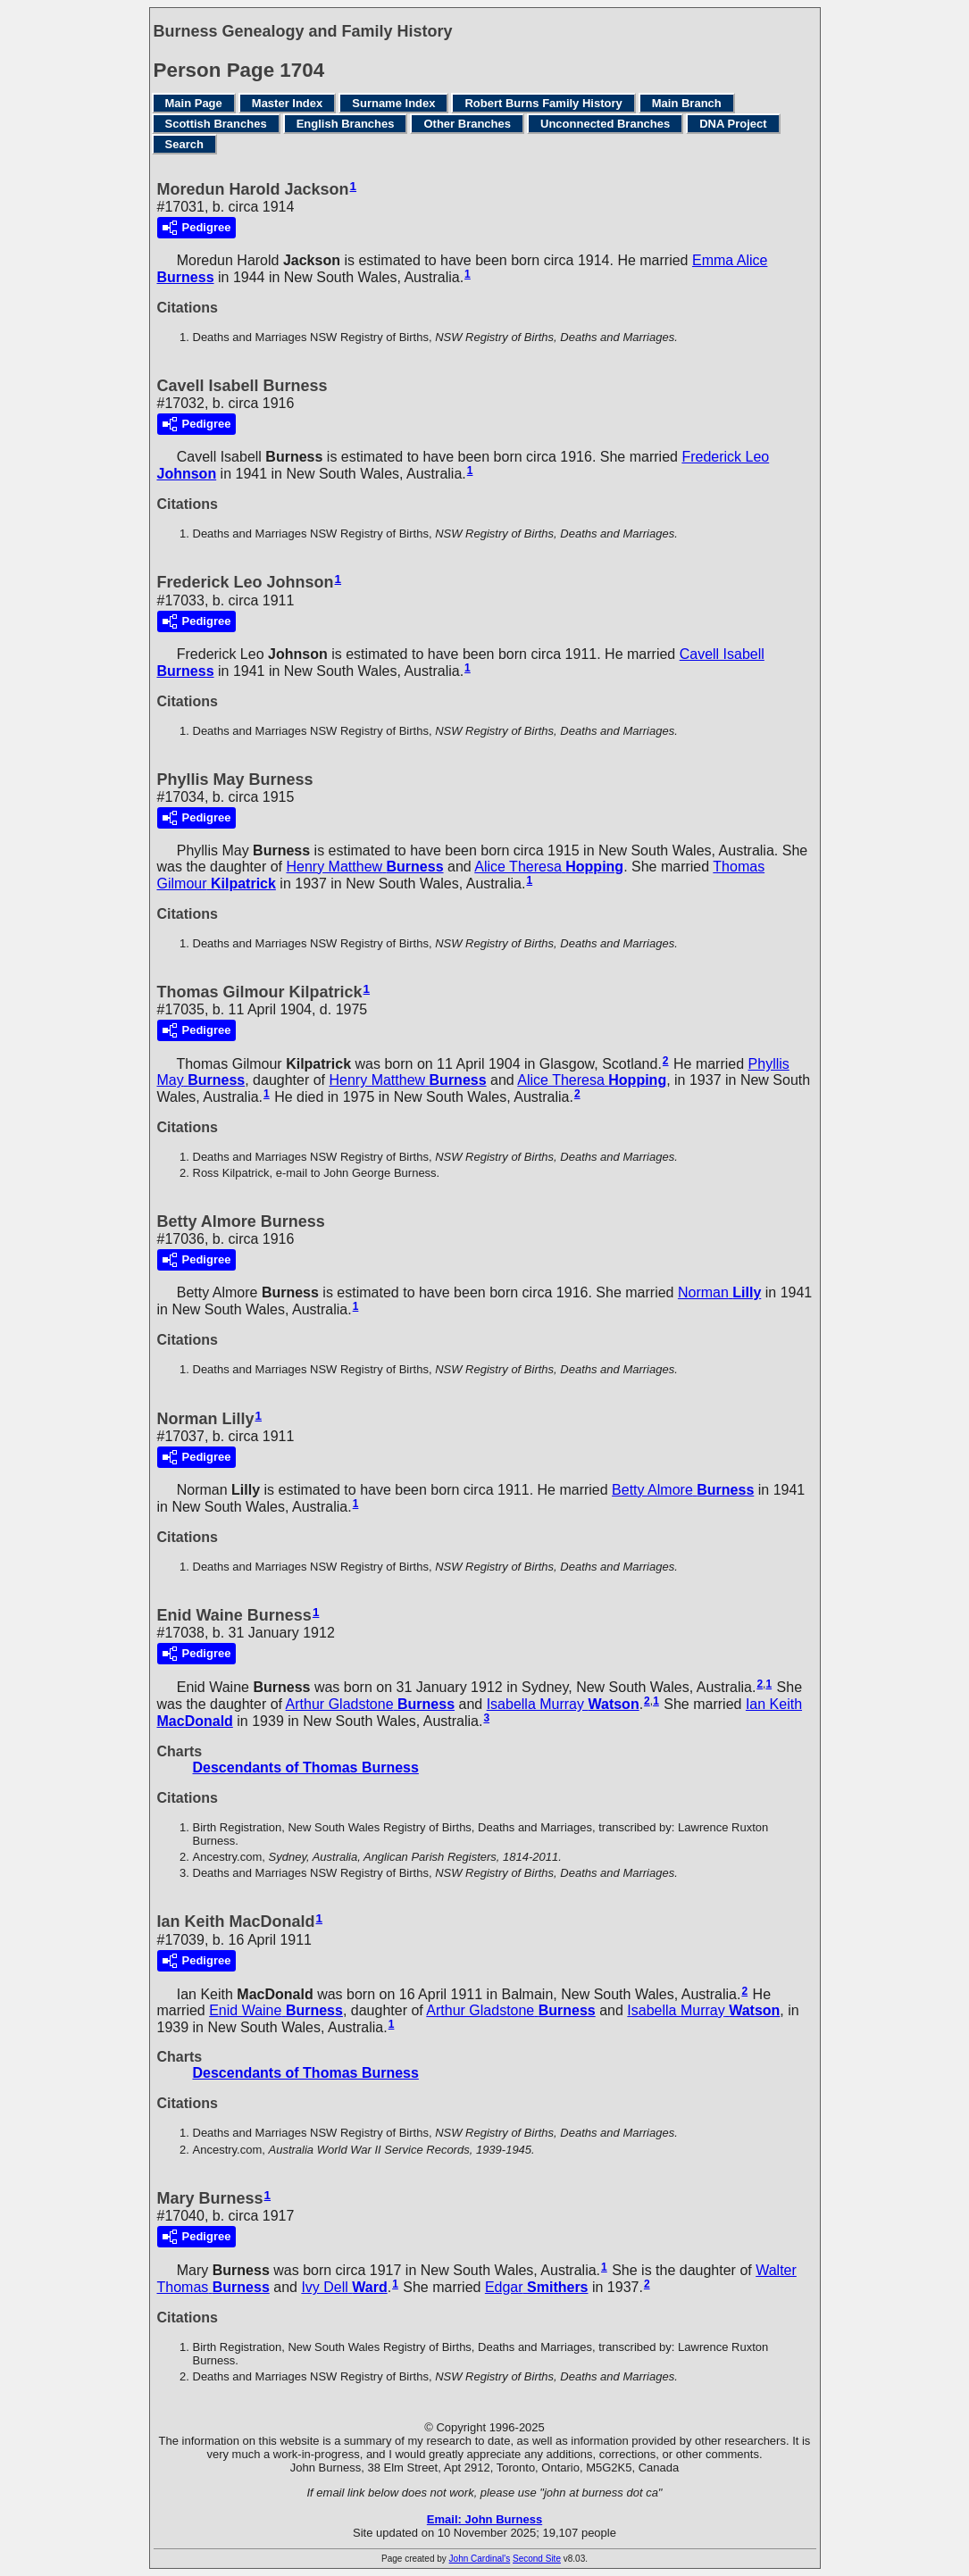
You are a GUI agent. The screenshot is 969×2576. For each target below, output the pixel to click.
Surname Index (393, 103)
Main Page (193, 103)
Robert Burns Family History (543, 103)
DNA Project (732, 123)
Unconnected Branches (605, 123)
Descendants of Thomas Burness (306, 1767)
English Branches (346, 123)
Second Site (537, 2558)
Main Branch (687, 103)
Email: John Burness (484, 2519)
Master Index (287, 103)
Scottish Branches (216, 123)
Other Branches (467, 123)
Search (184, 144)
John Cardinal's (480, 2558)
